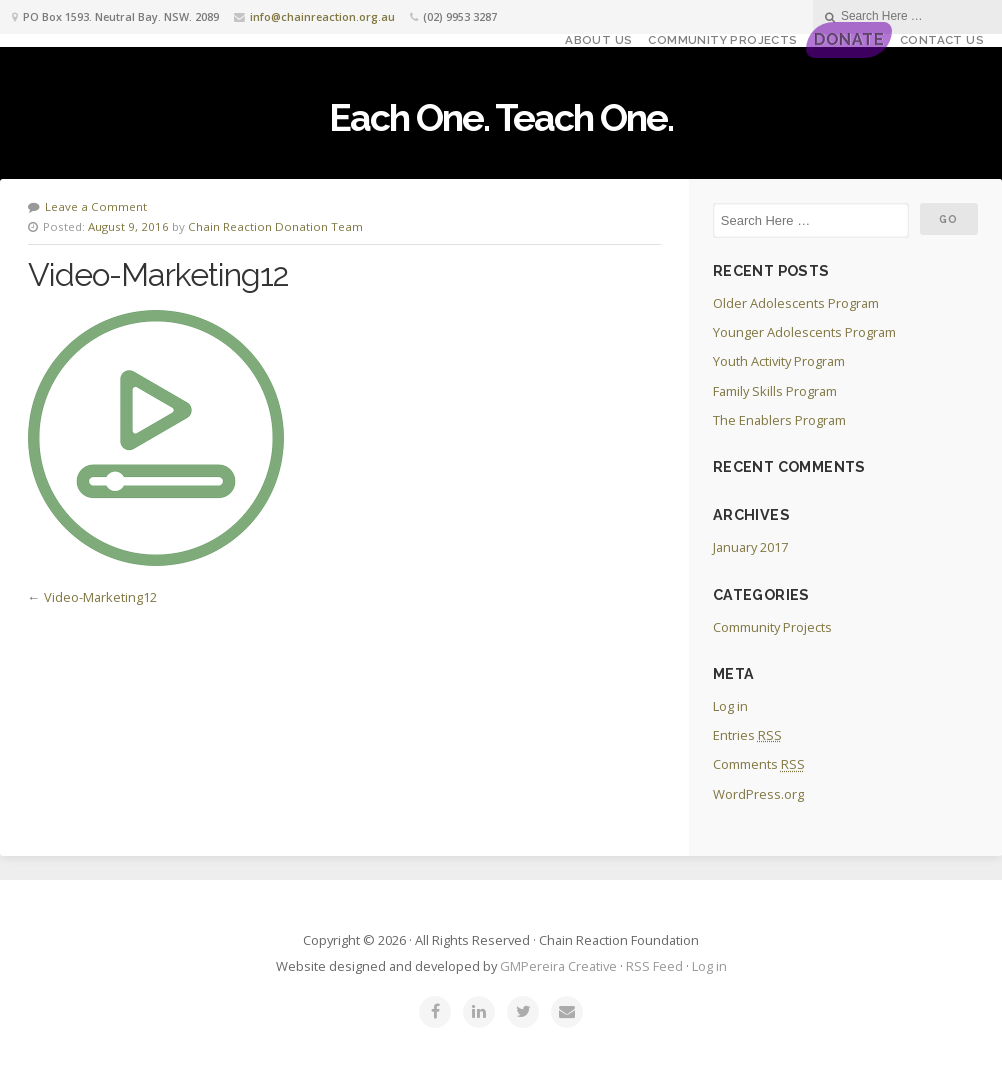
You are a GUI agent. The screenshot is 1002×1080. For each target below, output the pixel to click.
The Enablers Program (779, 420)
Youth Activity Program (779, 361)
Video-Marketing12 (100, 597)
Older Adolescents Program (796, 303)
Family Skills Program (775, 391)
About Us (598, 40)
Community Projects (722, 40)
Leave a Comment (96, 206)
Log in (730, 706)
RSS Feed (654, 966)
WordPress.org (758, 794)
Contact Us (942, 40)
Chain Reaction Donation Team (275, 226)
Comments (759, 764)
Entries (747, 735)
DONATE (849, 39)
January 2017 (750, 547)
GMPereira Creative (558, 966)
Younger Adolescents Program (804, 332)
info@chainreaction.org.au (322, 16)
